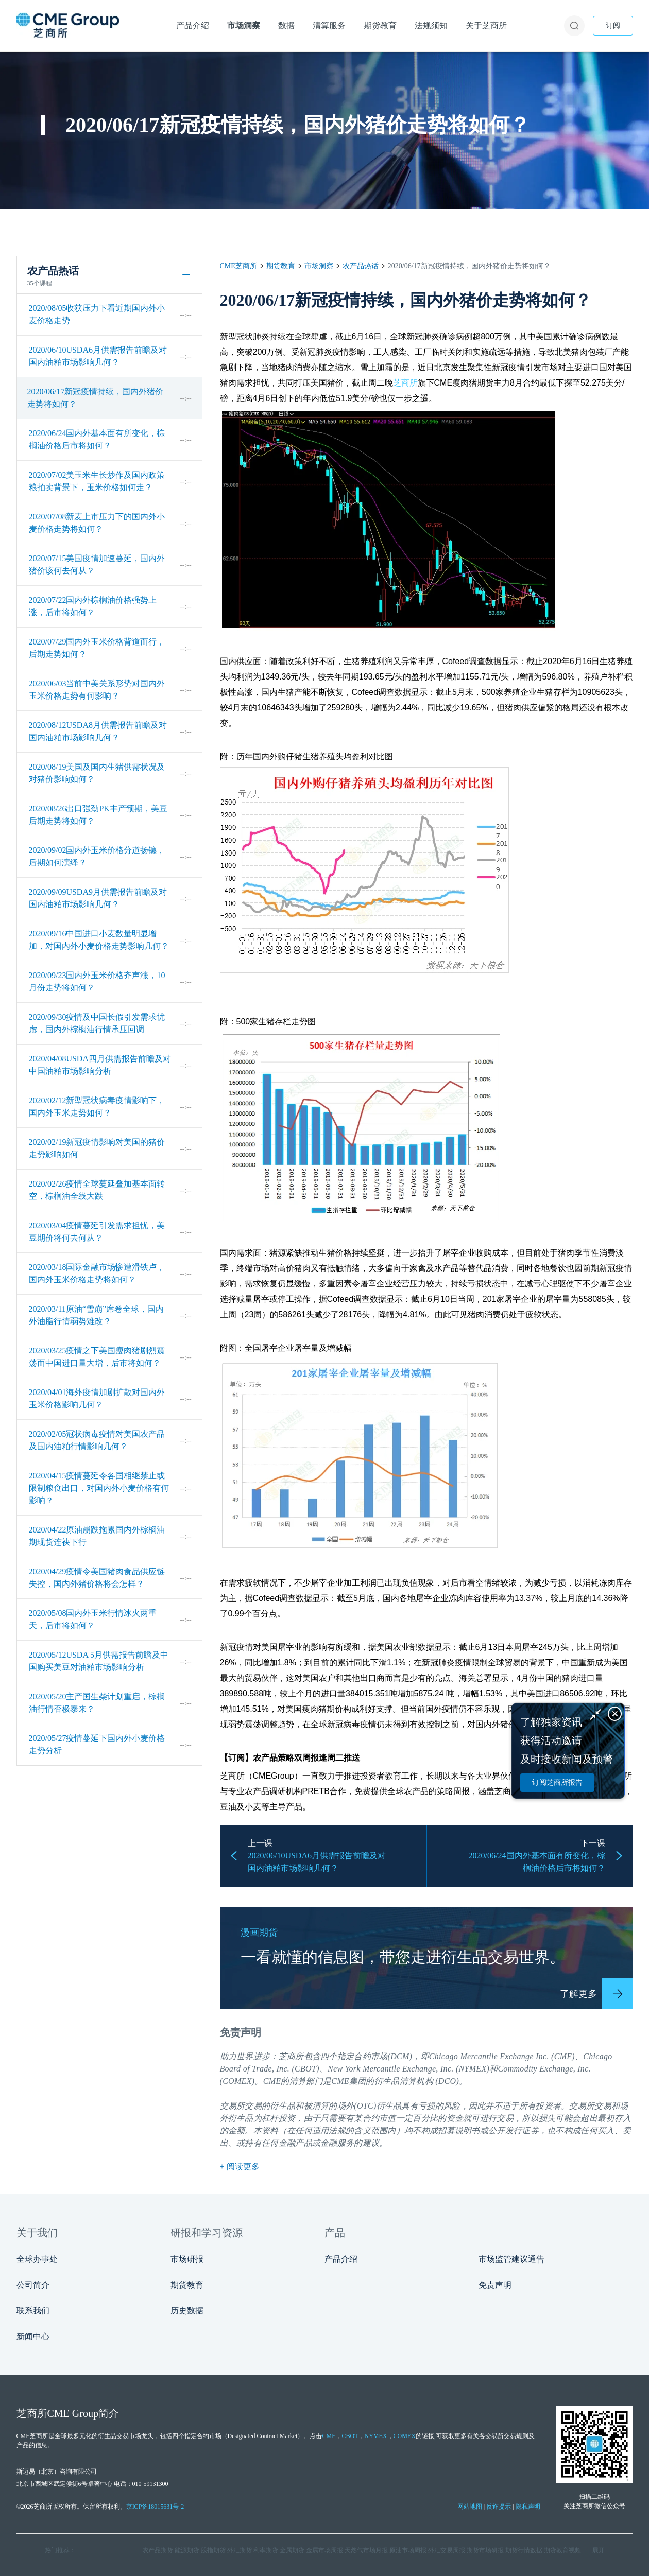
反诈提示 (498, 2506)
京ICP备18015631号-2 (155, 2506)
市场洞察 (318, 266)
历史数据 (186, 2310)
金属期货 (292, 2550)
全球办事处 (37, 2259)
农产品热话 (361, 266)
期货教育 (280, 266)
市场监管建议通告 (511, 2259)
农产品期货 (157, 2550)
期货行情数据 (523, 2550)
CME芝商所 (238, 266)
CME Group (72, 2413)
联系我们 (32, 2310)
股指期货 (213, 2550)
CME (272, 2081)
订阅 (613, 25)
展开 (598, 2550)
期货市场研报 (485, 2550)
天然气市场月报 (366, 2550)
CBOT (350, 2436)
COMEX (405, 2436)
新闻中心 (32, 2336)
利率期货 (265, 2550)
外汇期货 (239, 2550)
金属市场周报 (324, 2550)
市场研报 (186, 2259)
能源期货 (187, 2550)
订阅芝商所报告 (557, 1782)
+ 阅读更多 (240, 2166)
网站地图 (469, 2506)
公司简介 (32, 2285)
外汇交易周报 (446, 2550)
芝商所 (405, 382)
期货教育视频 (562, 2550)
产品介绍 (340, 2259)
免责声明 (495, 2285)
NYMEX (376, 2436)
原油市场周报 (407, 2550)
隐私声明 (528, 2506)
